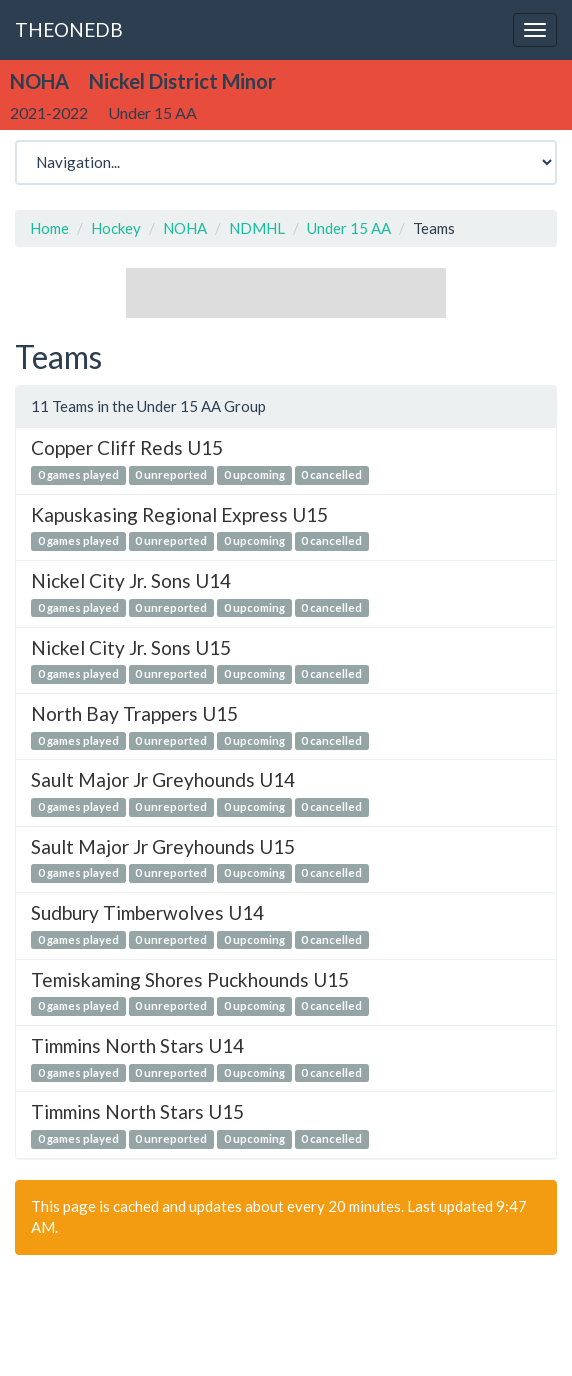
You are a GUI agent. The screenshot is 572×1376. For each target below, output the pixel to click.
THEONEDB (69, 29)
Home (49, 228)
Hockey (116, 228)
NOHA (185, 228)
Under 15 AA (349, 228)
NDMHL (257, 228)
